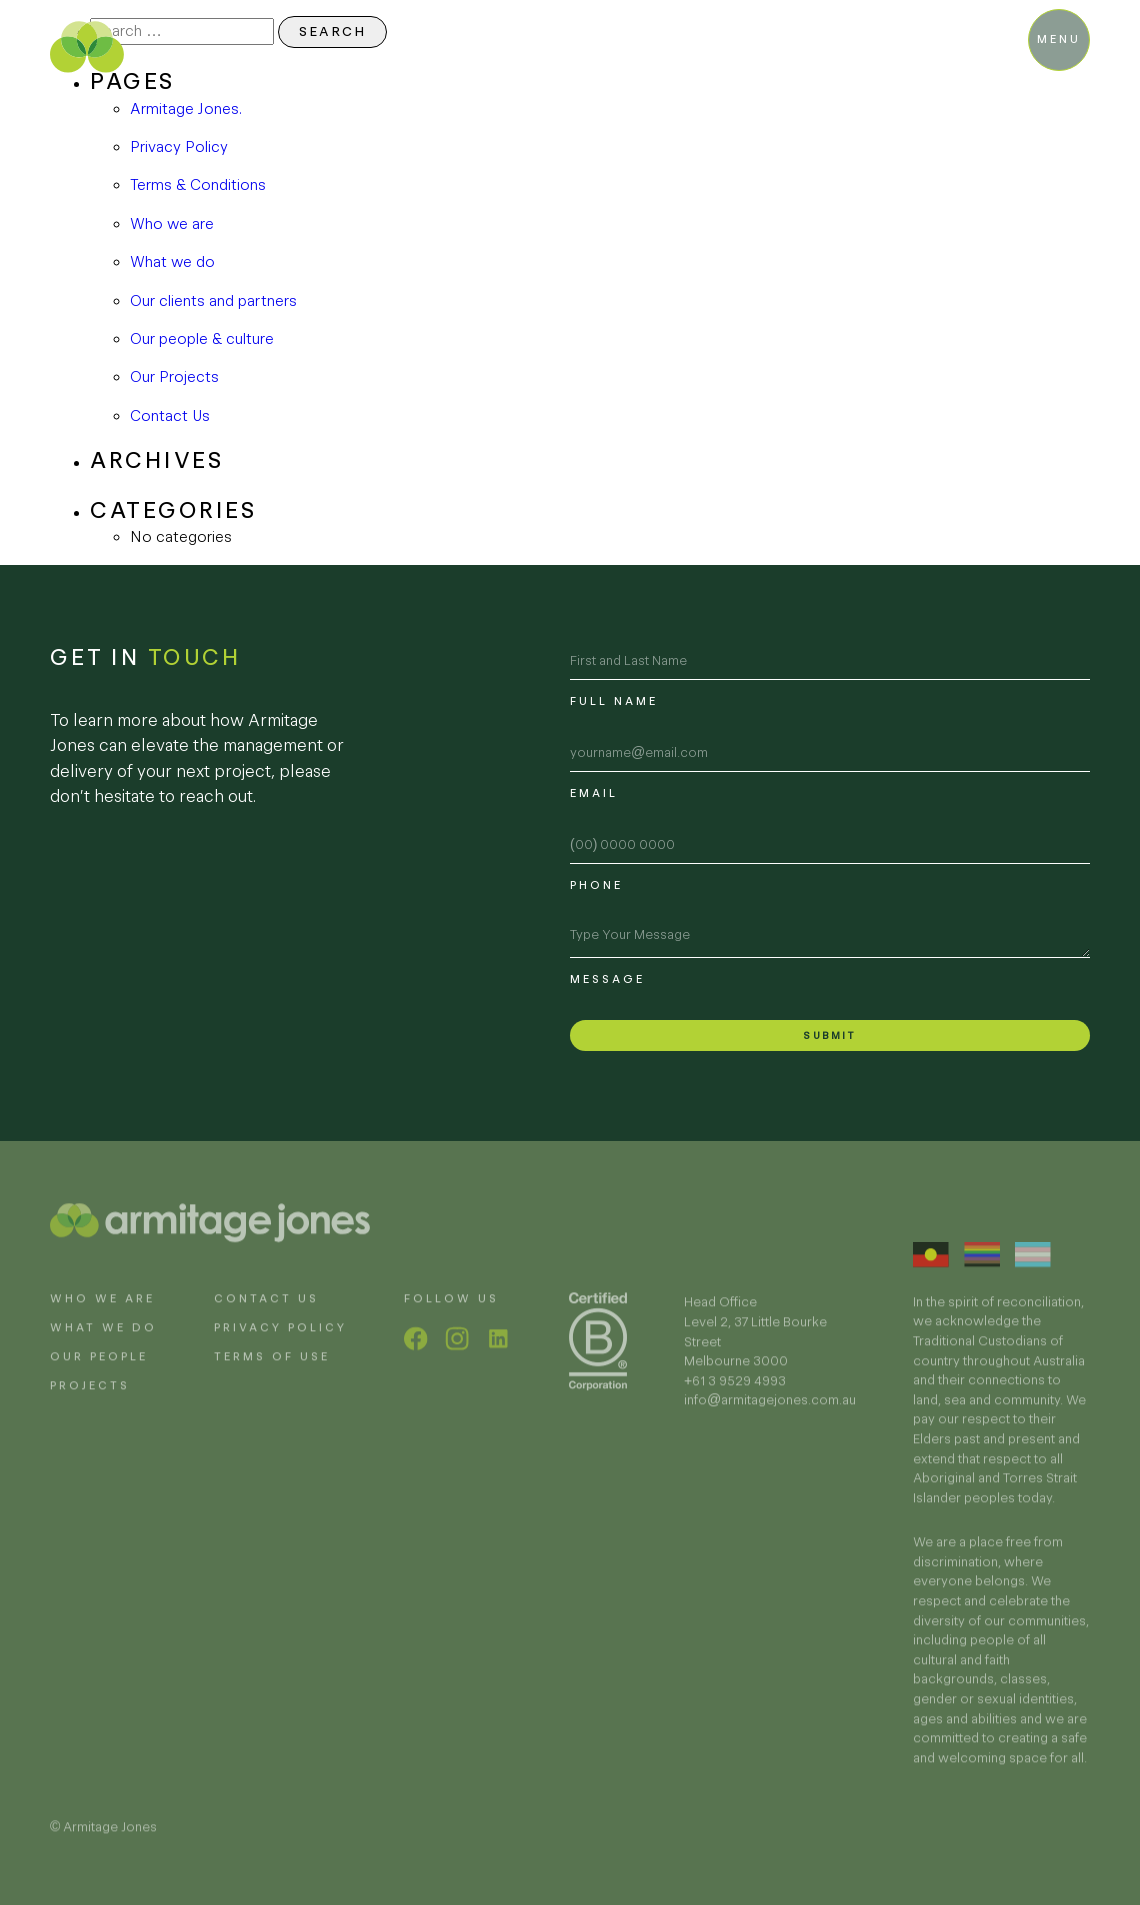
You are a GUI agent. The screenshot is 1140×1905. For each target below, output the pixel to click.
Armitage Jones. (186, 108)
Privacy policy (280, 1342)
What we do (172, 261)
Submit (829, 1035)
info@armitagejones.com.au (770, 1414)
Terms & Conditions (198, 184)
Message (607, 979)
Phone (596, 885)
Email (594, 793)
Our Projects (174, 376)
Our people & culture (202, 338)
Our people (99, 1371)
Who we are (172, 223)
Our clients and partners (213, 300)
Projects (90, 1400)
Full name (614, 701)
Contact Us (170, 415)
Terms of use (272, 1371)
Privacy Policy (179, 146)
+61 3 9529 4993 (735, 1395)
